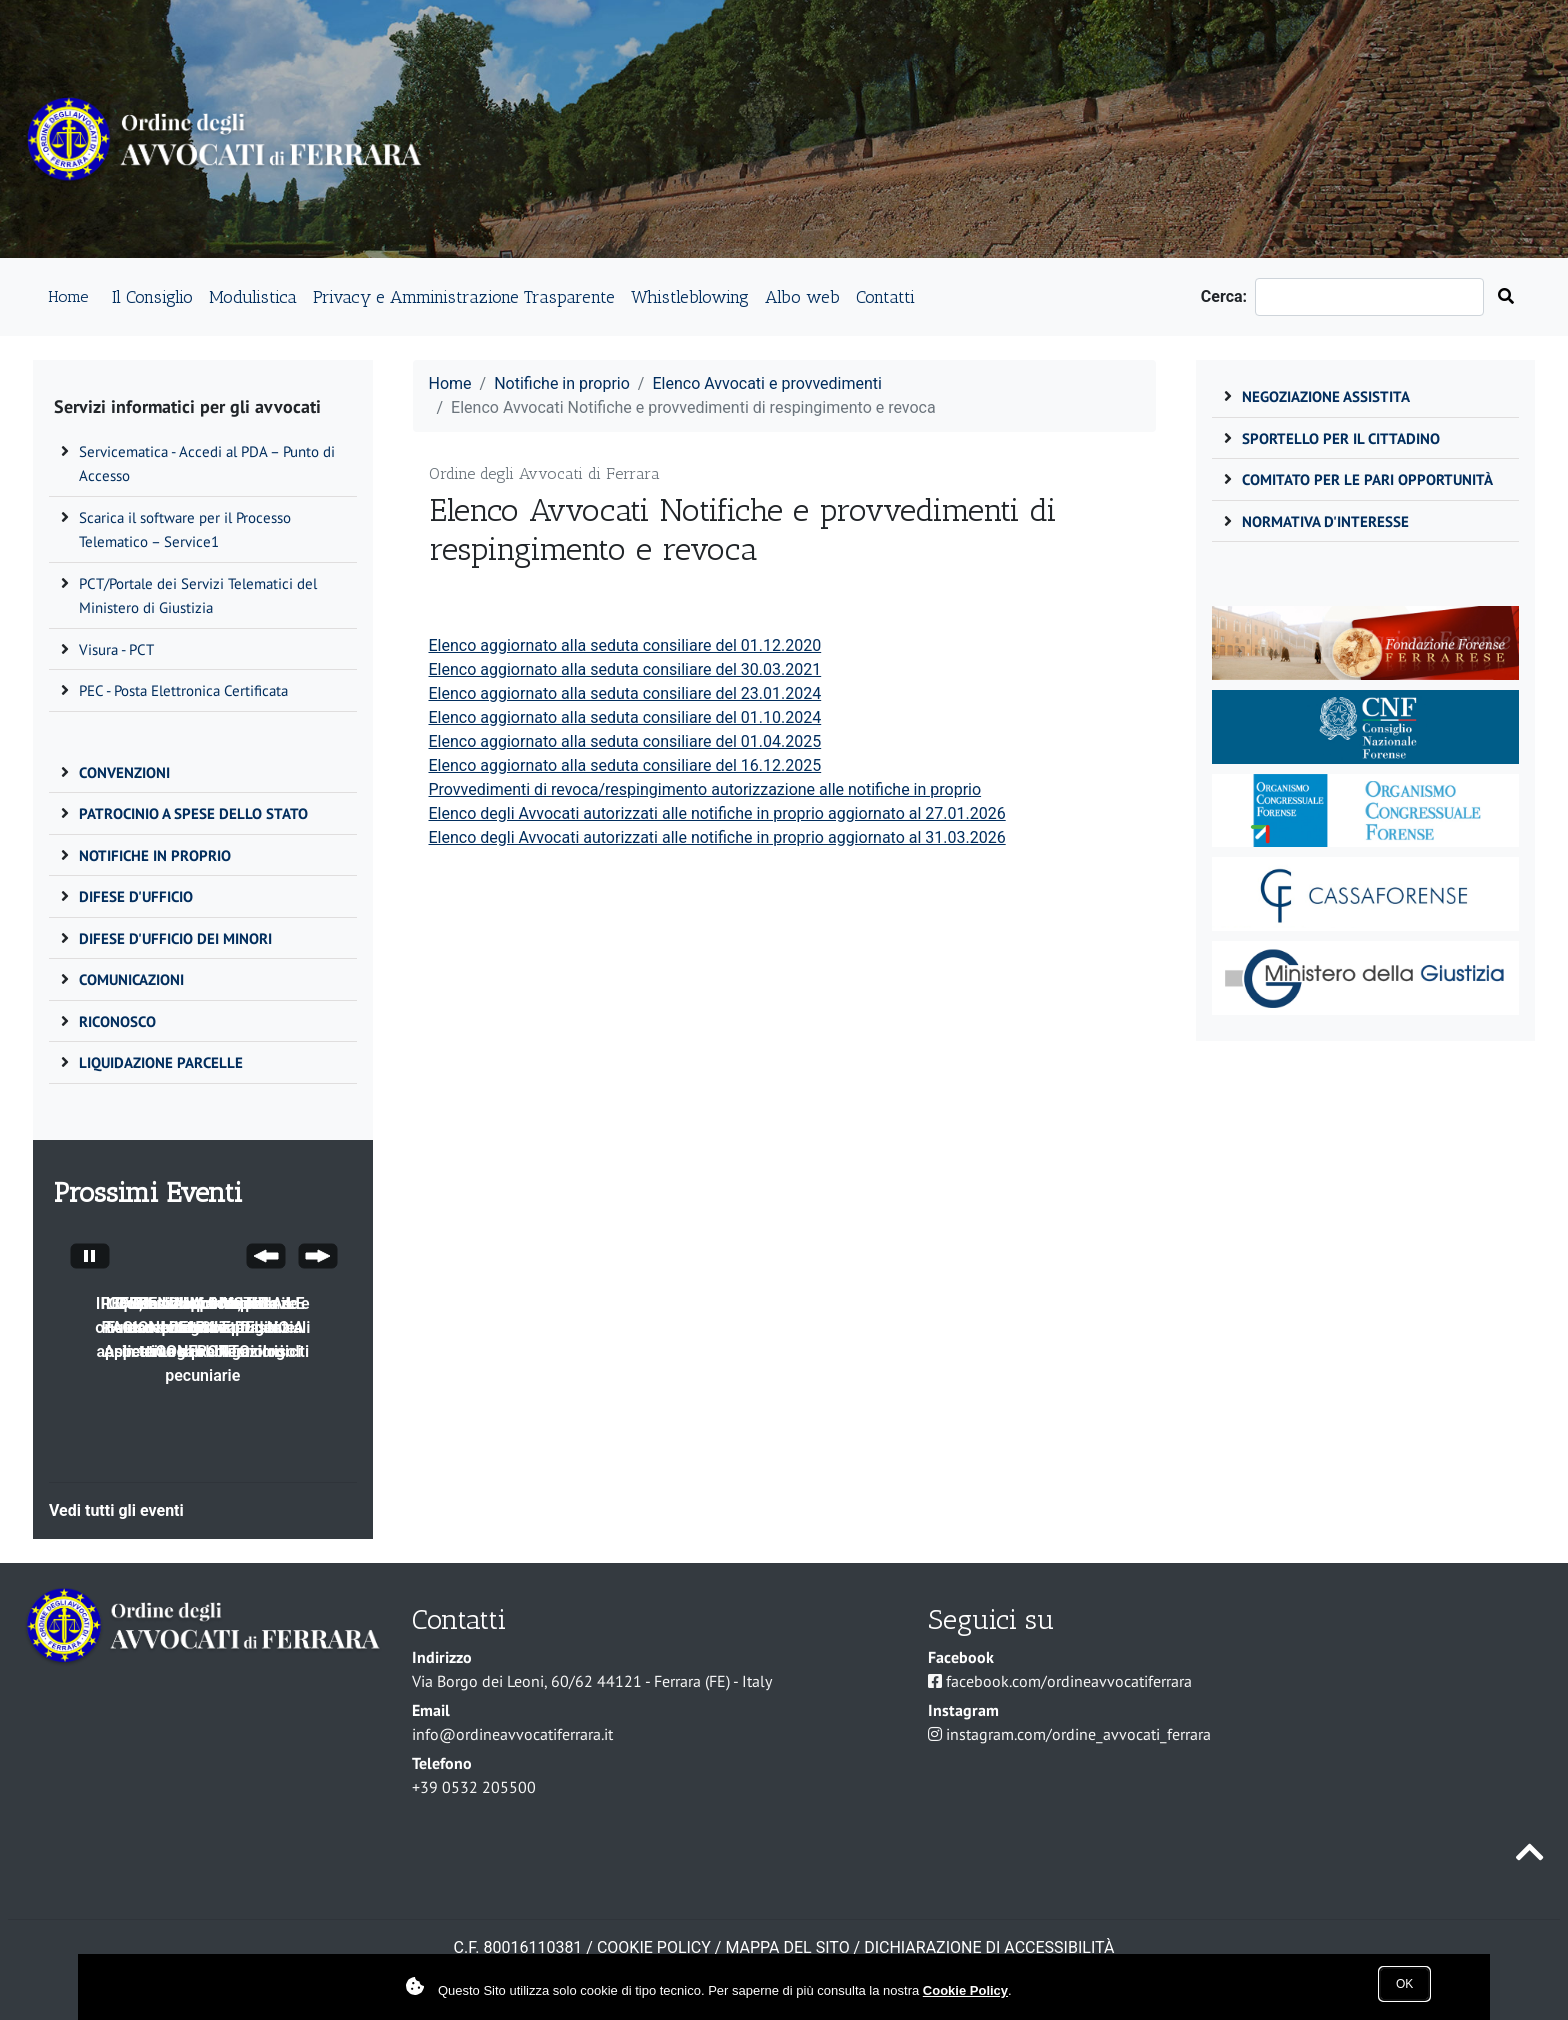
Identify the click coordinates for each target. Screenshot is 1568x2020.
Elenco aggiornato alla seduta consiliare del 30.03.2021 (625, 669)
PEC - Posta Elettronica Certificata (183, 690)
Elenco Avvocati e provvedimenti (766, 383)
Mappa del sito (787, 1947)
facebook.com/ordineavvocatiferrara (1069, 1681)
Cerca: (1228, 296)
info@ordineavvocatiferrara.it (512, 1734)
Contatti (885, 296)
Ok (1404, 1984)
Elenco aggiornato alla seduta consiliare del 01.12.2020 (625, 645)
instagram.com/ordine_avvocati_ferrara (1078, 1734)
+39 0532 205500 (474, 1787)
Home (68, 296)
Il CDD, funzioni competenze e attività (203, 1315)
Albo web (802, 296)
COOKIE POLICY (654, 1947)
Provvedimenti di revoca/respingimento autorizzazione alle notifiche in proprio (705, 789)
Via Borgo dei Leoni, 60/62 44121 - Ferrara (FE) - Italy (592, 1681)
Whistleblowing (690, 296)
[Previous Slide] (266, 1259)
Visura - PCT (116, 649)
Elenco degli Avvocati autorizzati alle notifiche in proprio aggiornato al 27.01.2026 (717, 813)
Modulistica (253, 296)
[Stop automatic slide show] (90, 1259)
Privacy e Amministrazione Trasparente (464, 296)
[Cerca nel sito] (1506, 297)
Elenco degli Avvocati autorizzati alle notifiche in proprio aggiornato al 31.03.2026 (717, 837)
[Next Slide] (318, 1259)
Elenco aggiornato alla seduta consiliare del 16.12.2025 (625, 765)
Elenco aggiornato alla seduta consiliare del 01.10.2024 (625, 717)
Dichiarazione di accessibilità (989, 1947)
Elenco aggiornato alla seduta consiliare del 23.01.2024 (625, 693)
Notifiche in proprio (562, 383)
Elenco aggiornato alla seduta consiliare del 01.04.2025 (625, 741)
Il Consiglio (152, 296)
